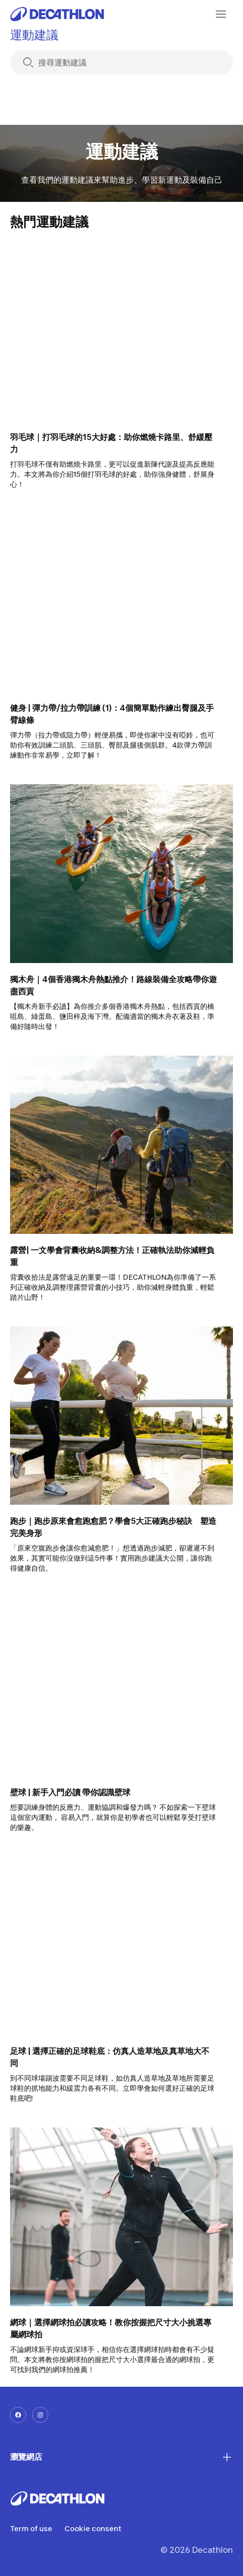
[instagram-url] (40, 2415)
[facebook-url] (18, 2415)
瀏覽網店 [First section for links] (121, 2457)
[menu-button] (221, 14)
